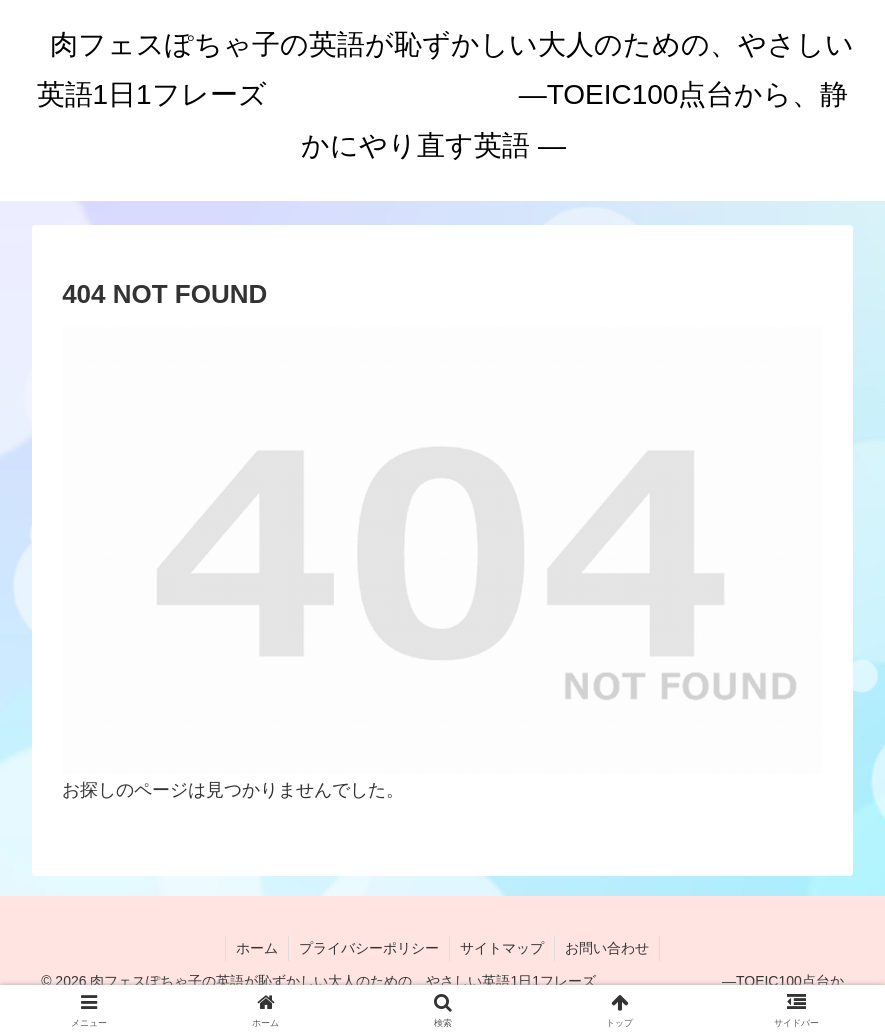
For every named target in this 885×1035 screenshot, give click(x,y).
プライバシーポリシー (369, 948)
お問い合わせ (607, 948)
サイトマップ (502, 948)
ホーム (257, 948)
